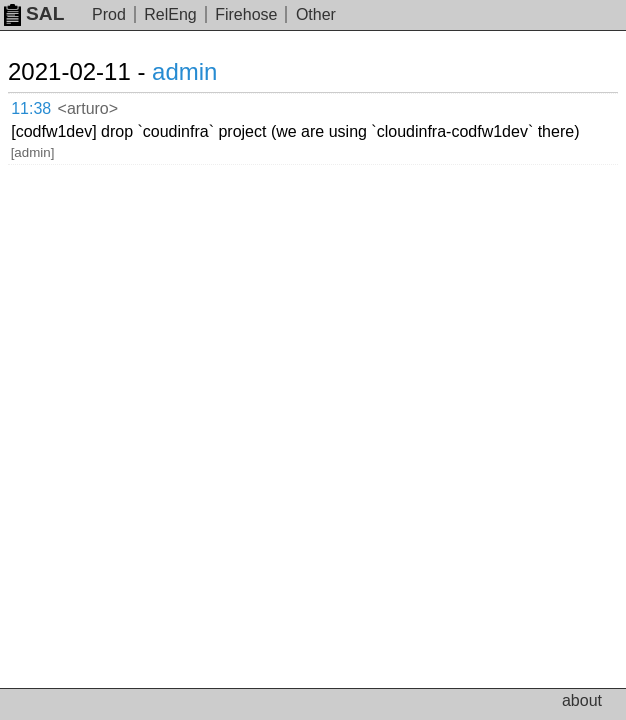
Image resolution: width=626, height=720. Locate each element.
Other (316, 14)
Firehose (246, 14)
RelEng (170, 14)
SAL (34, 13)
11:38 (31, 108)
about (582, 700)
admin (184, 71)
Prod (109, 14)
